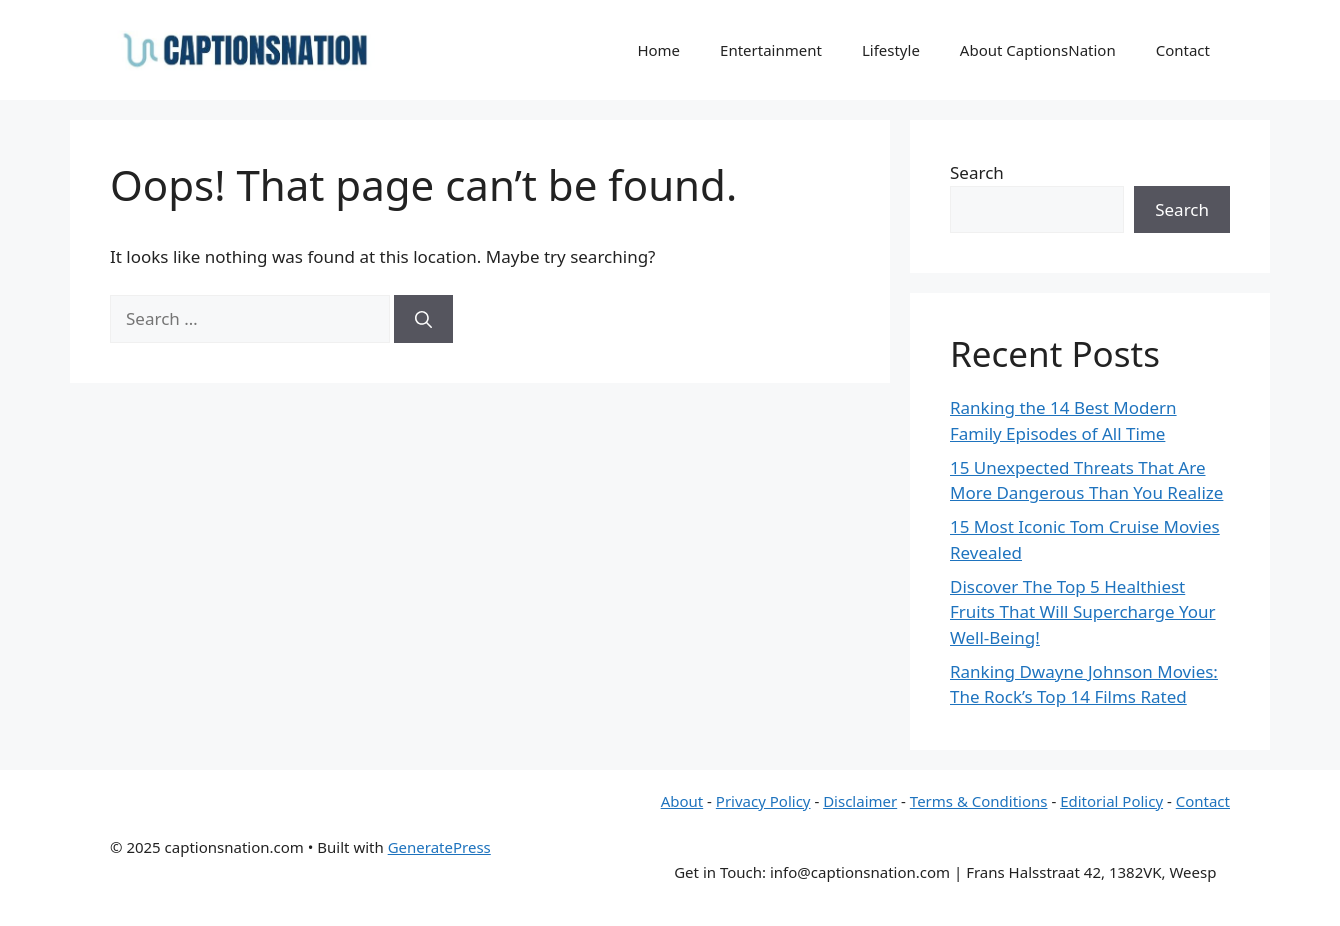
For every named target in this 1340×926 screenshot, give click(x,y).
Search (977, 172)
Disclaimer (860, 801)
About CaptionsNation (1038, 50)
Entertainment (771, 50)
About (682, 801)
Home (658, 50)
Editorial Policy (1111, 801)
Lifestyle (891, 50)
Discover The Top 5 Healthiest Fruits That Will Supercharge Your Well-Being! (1083, 612)
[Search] (423, 319)
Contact (1183, 50)
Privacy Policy (763, 801)
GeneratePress (439, 847)
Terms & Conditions (979, 801)
